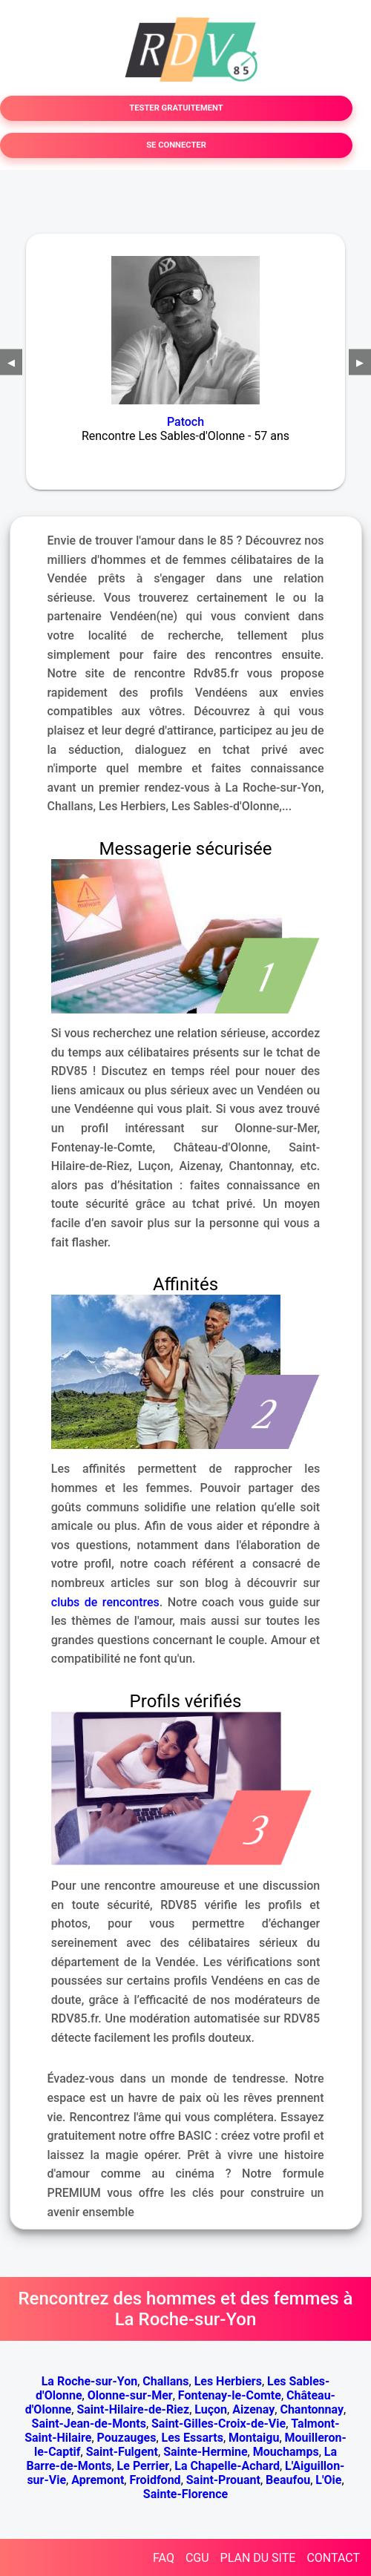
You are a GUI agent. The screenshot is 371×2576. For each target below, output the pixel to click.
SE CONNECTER (176, 145)
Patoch (185, 422)
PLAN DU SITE (258, 2558)
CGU (197, 2558)
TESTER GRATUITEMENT (176, 108)
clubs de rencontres (105, 1602)
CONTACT (333, 2558)
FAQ (163, 2558)
